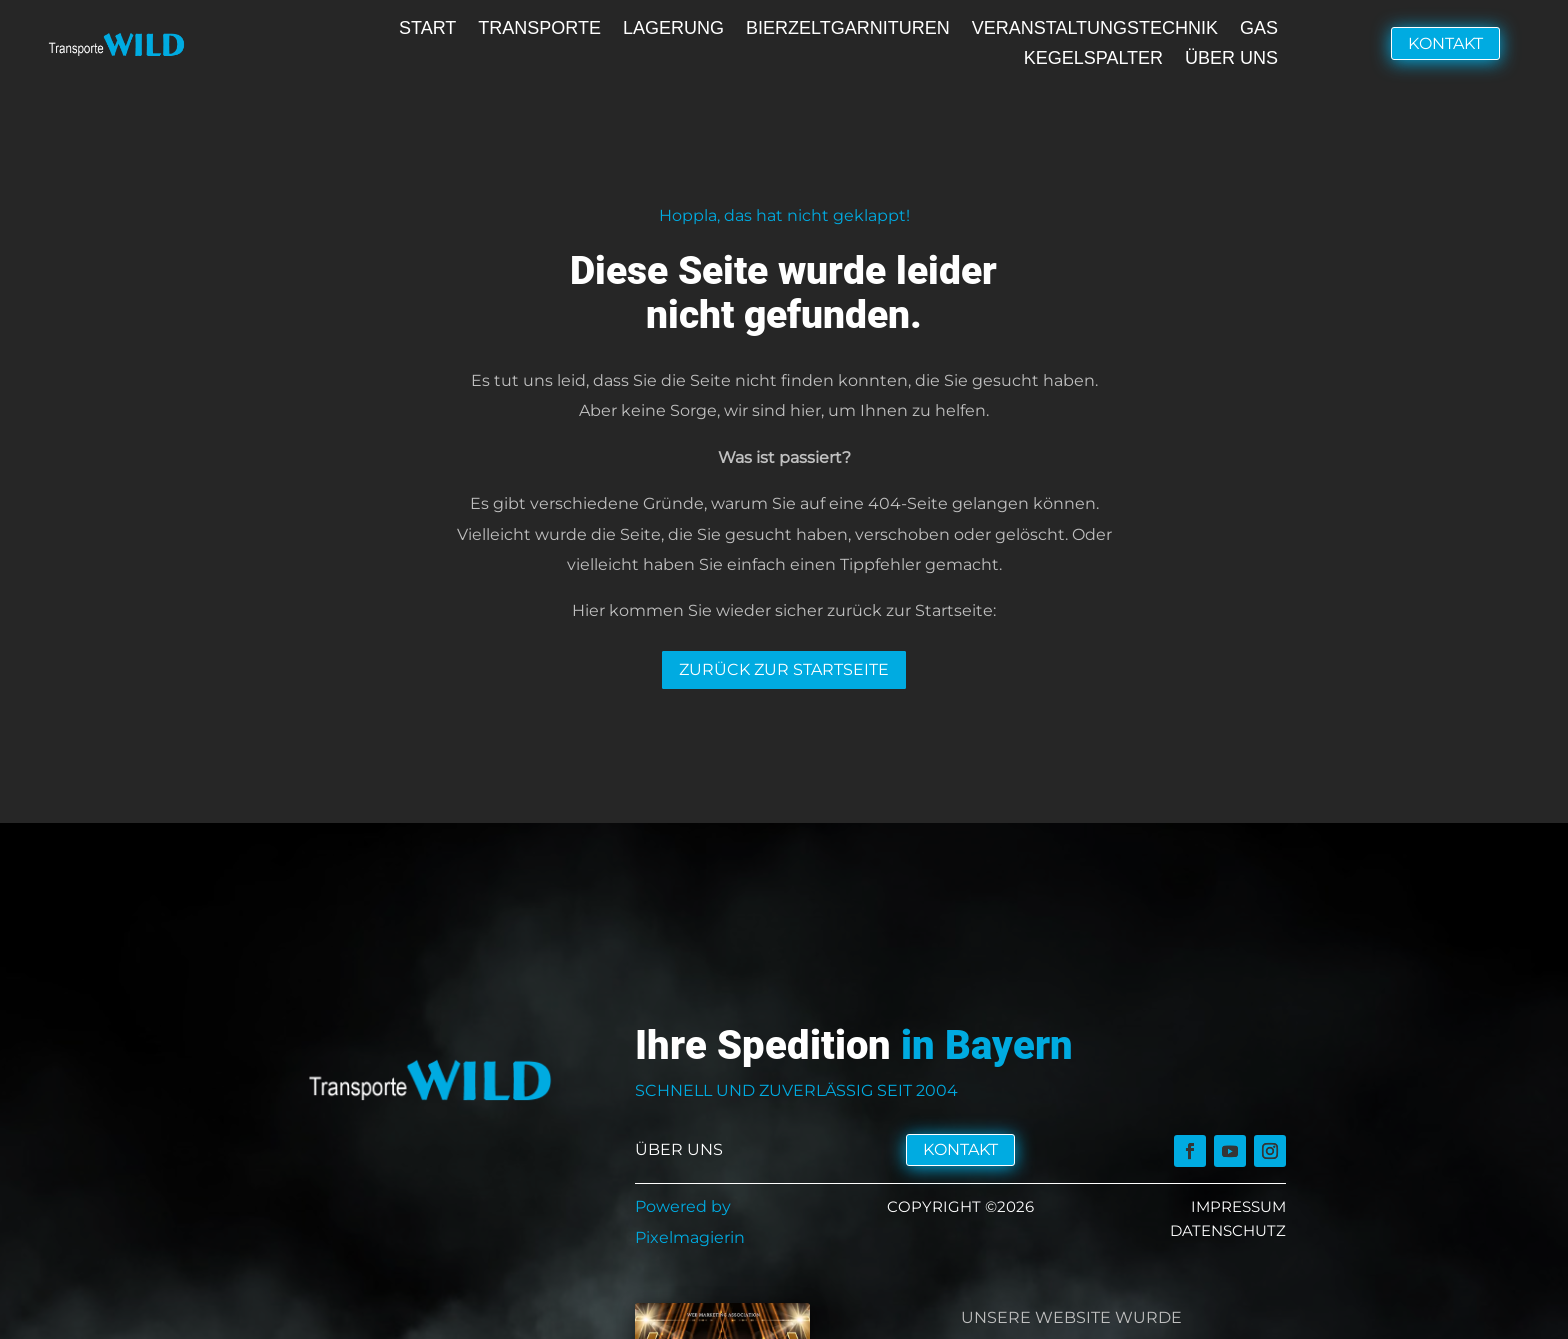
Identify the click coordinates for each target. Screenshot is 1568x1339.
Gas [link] (1259, 29)
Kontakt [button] (1445, 43)
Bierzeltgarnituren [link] (848, 29)
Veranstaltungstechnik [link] (1095, 29)
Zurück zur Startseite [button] (784, 669)
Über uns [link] (1231, 59)
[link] (1190, 1152)
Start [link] (427, 29)
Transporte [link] (539, 29)
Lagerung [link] (673, 29)
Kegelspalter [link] (1093, 59)
